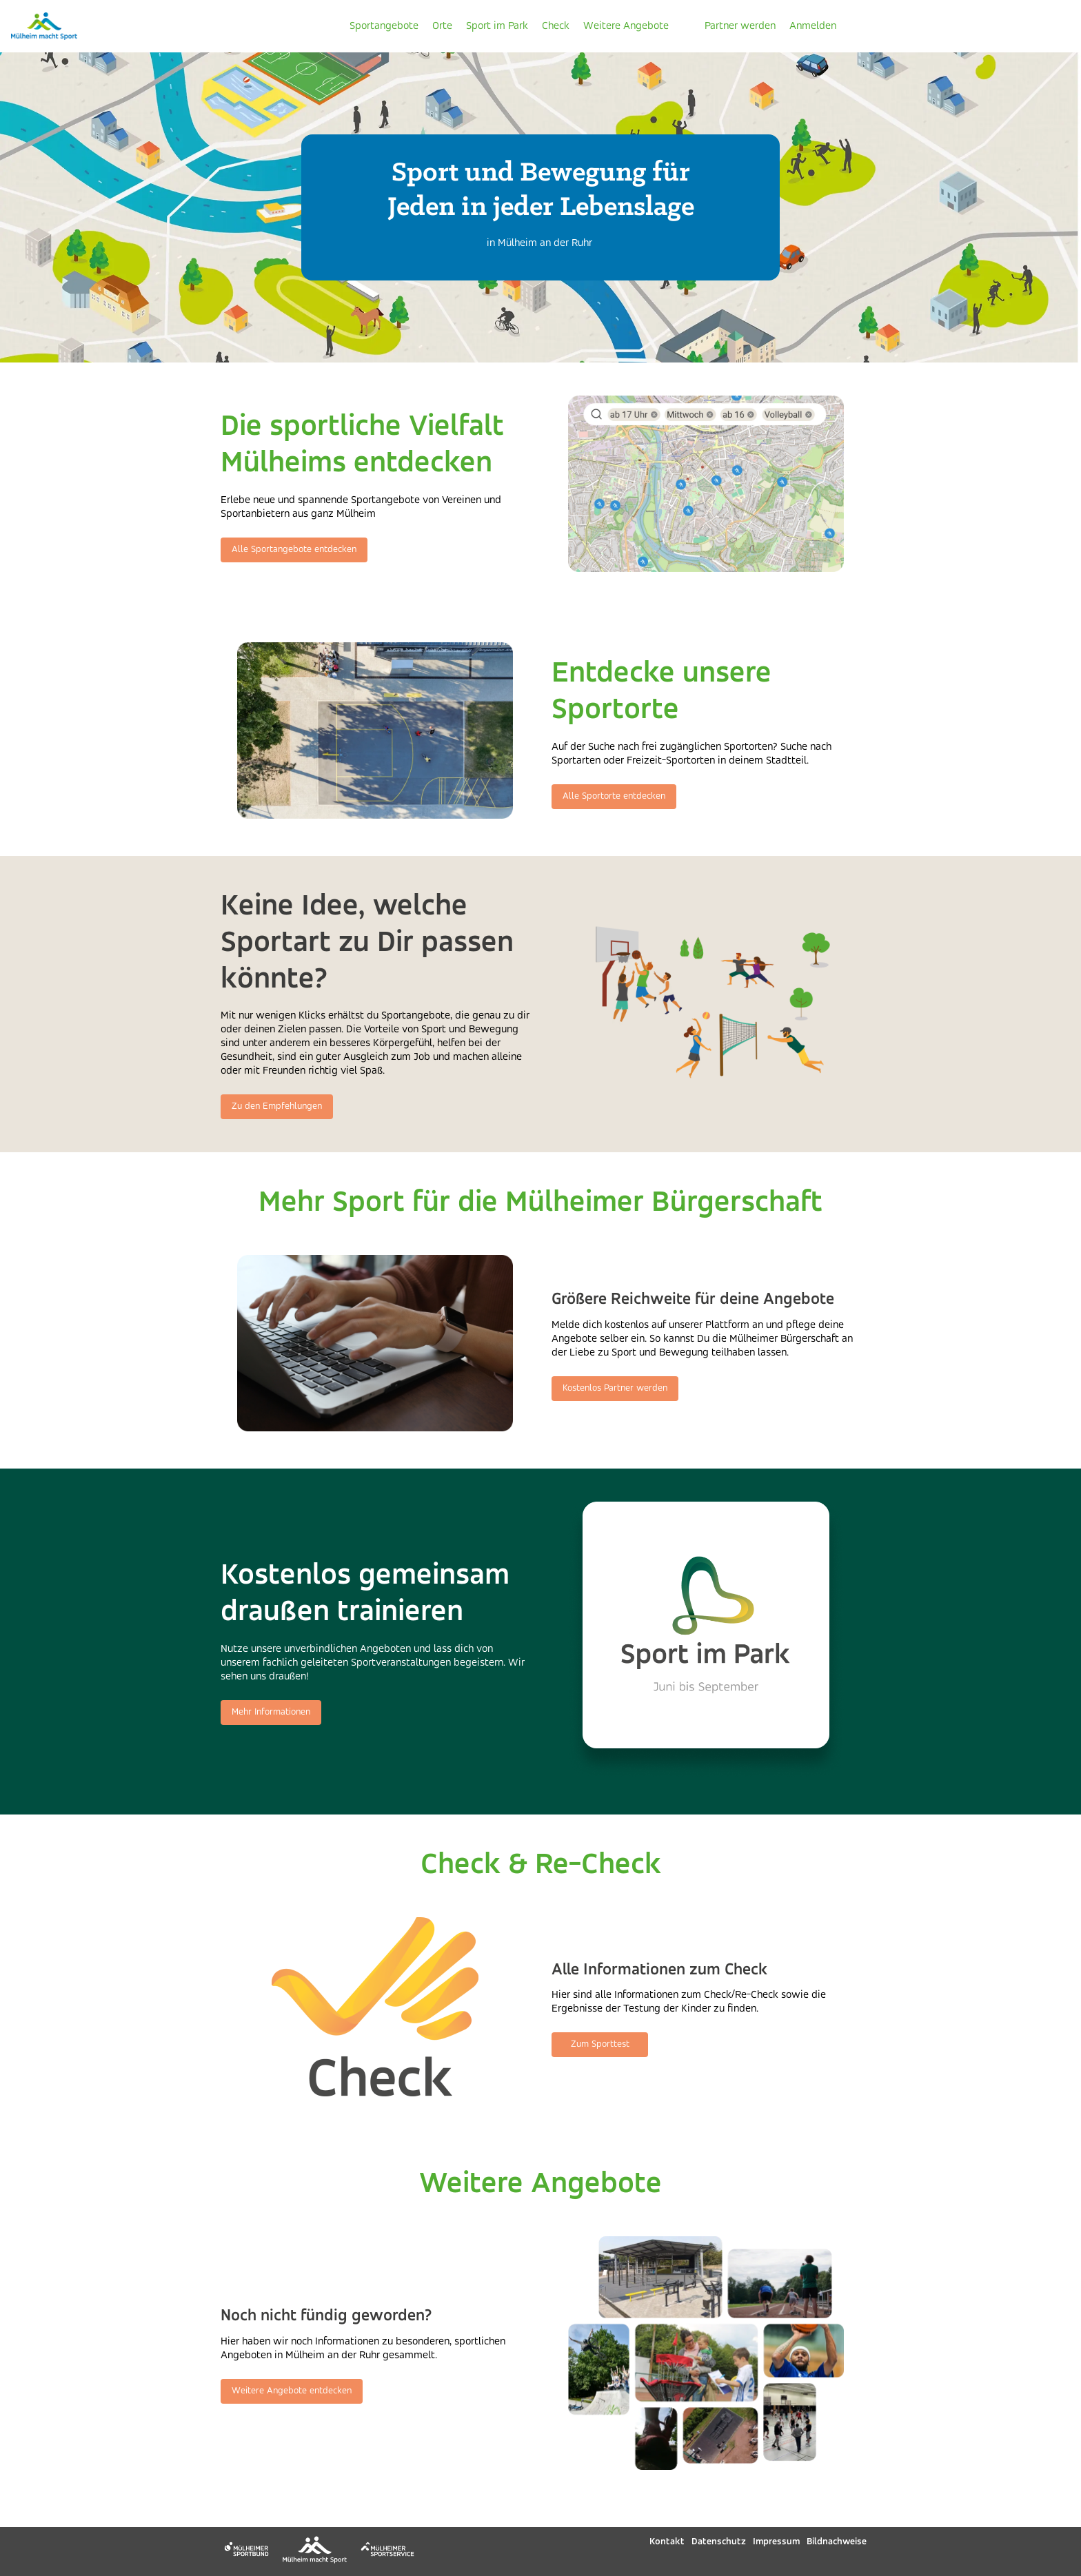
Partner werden (740, 26)
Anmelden (812, 26)
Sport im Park (497, 26)
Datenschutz (718, 2542)
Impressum (776, 2542)
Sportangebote (384, 26)
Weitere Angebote (626, 26)
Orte (442, 26)
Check (555, 26)
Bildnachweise (837, 2542)
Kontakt (667, 2542)
